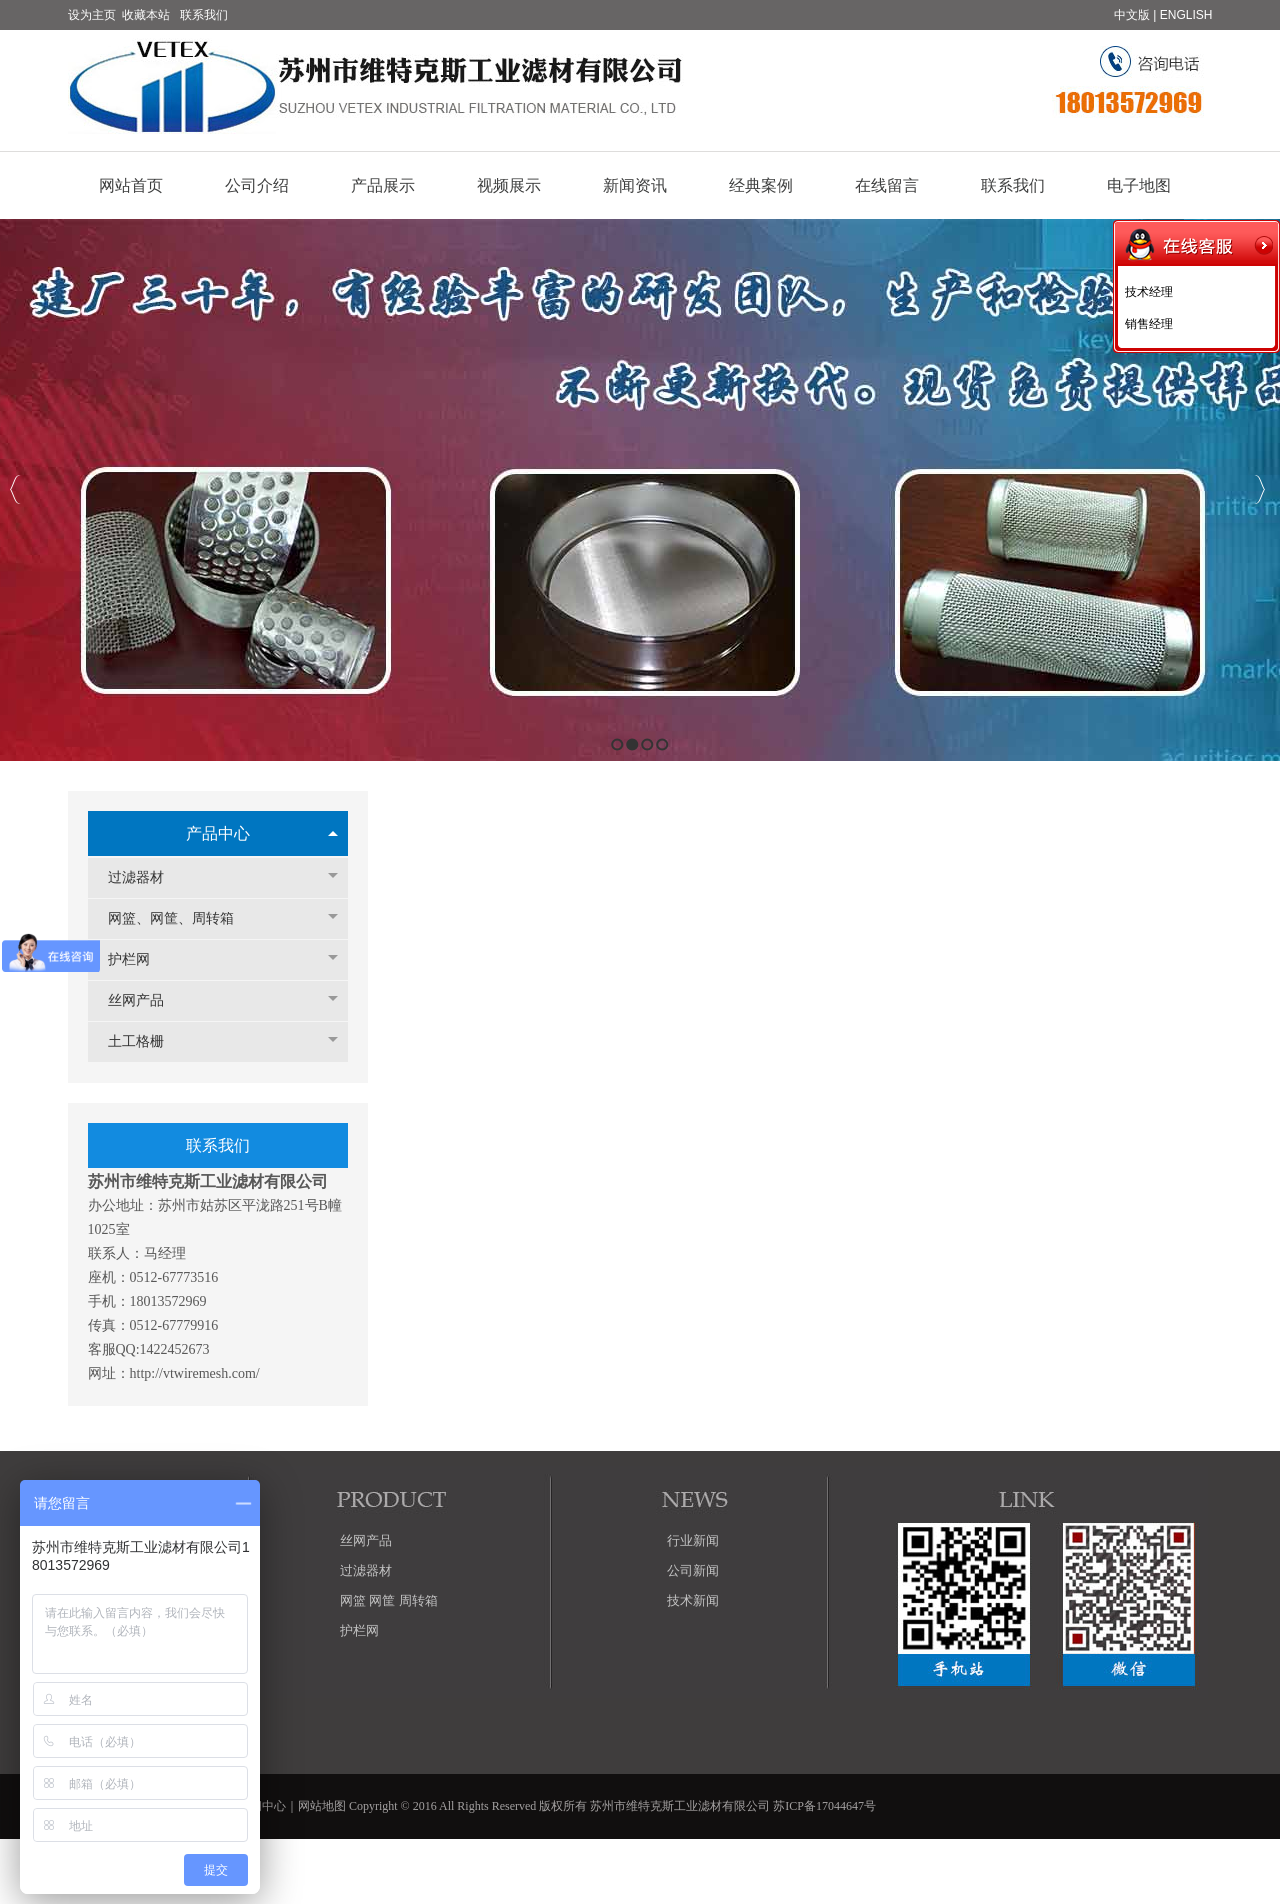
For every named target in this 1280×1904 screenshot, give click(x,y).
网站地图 (322, 1806)
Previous (15, 489)
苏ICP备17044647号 (824, 1806)
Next (1259, 489)
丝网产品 (146, 1000)
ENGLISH (1186, 15)
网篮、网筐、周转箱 (181, 918)
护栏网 (139, 959)
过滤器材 (146, 877)
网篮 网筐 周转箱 (389, 1600)
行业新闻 (693, 1540)
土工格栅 (146, 1041)
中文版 (1132, 15)
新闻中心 (262, 1806)
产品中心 (218, 833)
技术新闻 (693, 1600)
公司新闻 (693, 1570)
